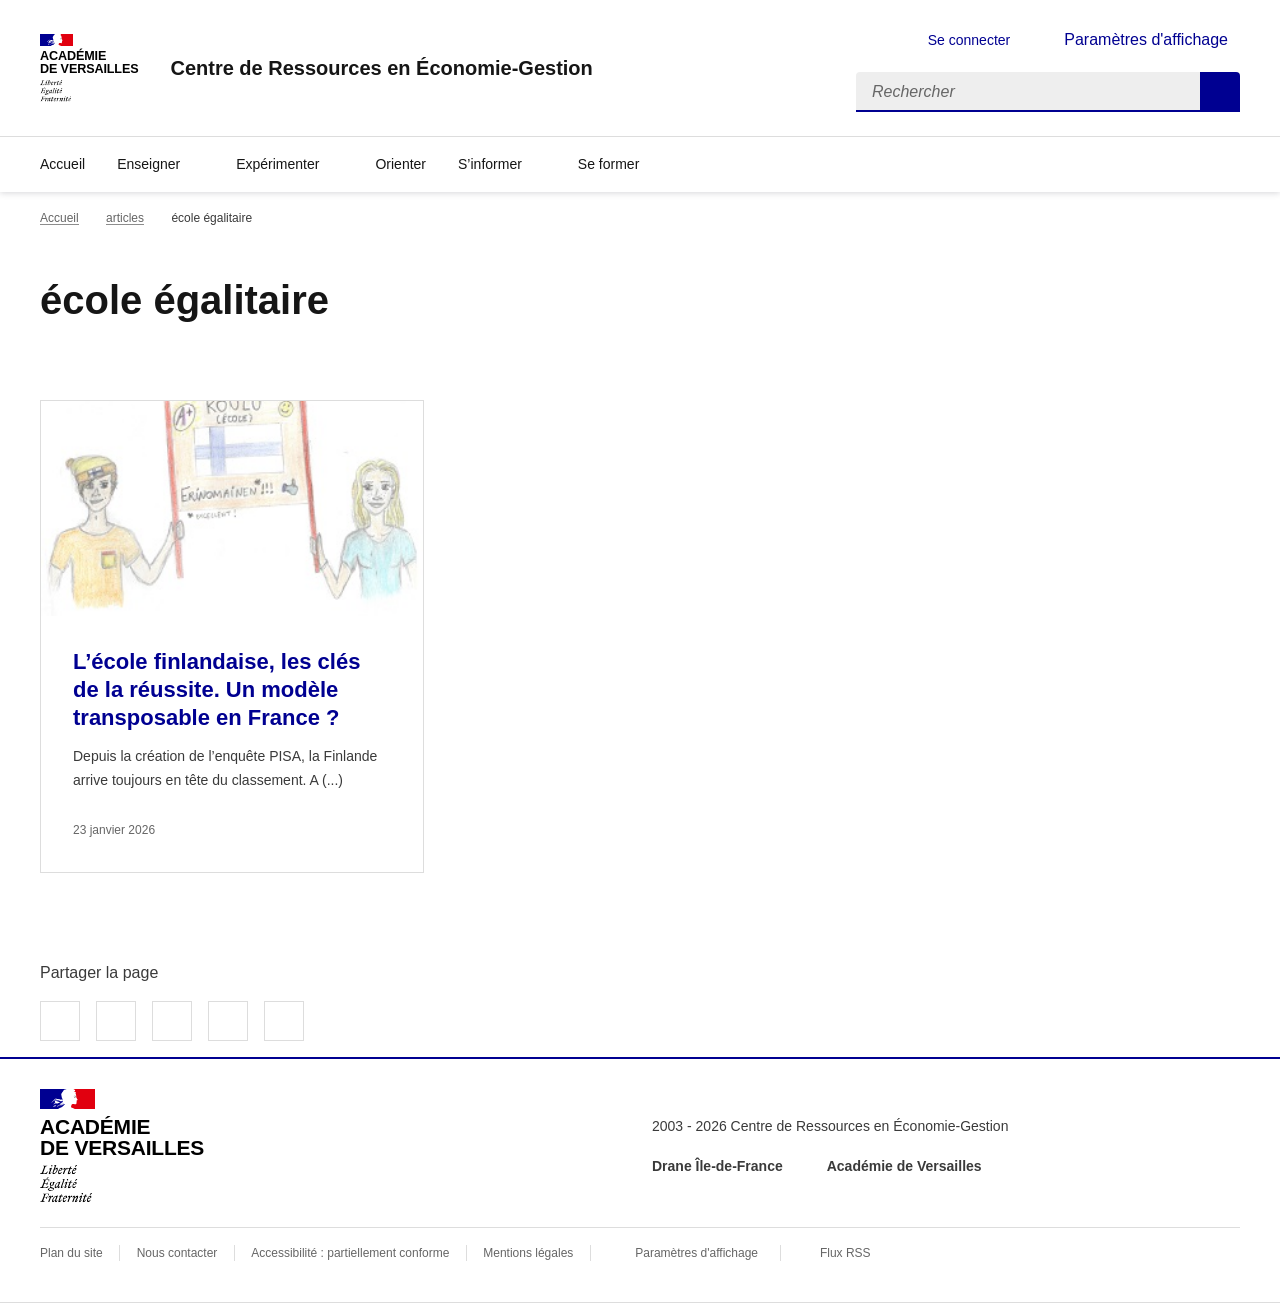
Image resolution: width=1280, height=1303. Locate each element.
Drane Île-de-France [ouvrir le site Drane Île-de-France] (717, 1166)
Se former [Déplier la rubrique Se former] (608, 164)
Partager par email (228, 1021)
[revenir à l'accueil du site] (381, 68)
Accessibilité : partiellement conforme (350, 1253)
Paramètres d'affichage (696, 1253)
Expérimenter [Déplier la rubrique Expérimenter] (277, 164)
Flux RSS (845, 1253)
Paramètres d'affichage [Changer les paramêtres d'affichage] (1146, 39)
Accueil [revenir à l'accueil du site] (62, 164)
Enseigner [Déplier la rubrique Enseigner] (148, 164)
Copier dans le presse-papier (284, 1021)
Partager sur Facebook (60, 1021)
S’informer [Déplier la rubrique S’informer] (490, 164)
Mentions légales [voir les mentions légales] (528, 1253)
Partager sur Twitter (116, 1021)
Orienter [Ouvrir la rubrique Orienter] (400, 164)
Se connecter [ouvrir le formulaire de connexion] (969, 40)
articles (125, 218)
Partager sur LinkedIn (172, 1021)
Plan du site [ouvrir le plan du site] (71, 1253)
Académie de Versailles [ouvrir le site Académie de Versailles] (904, 1166)
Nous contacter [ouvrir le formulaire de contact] (177, 1253)
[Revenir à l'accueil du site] (122, 1146)
